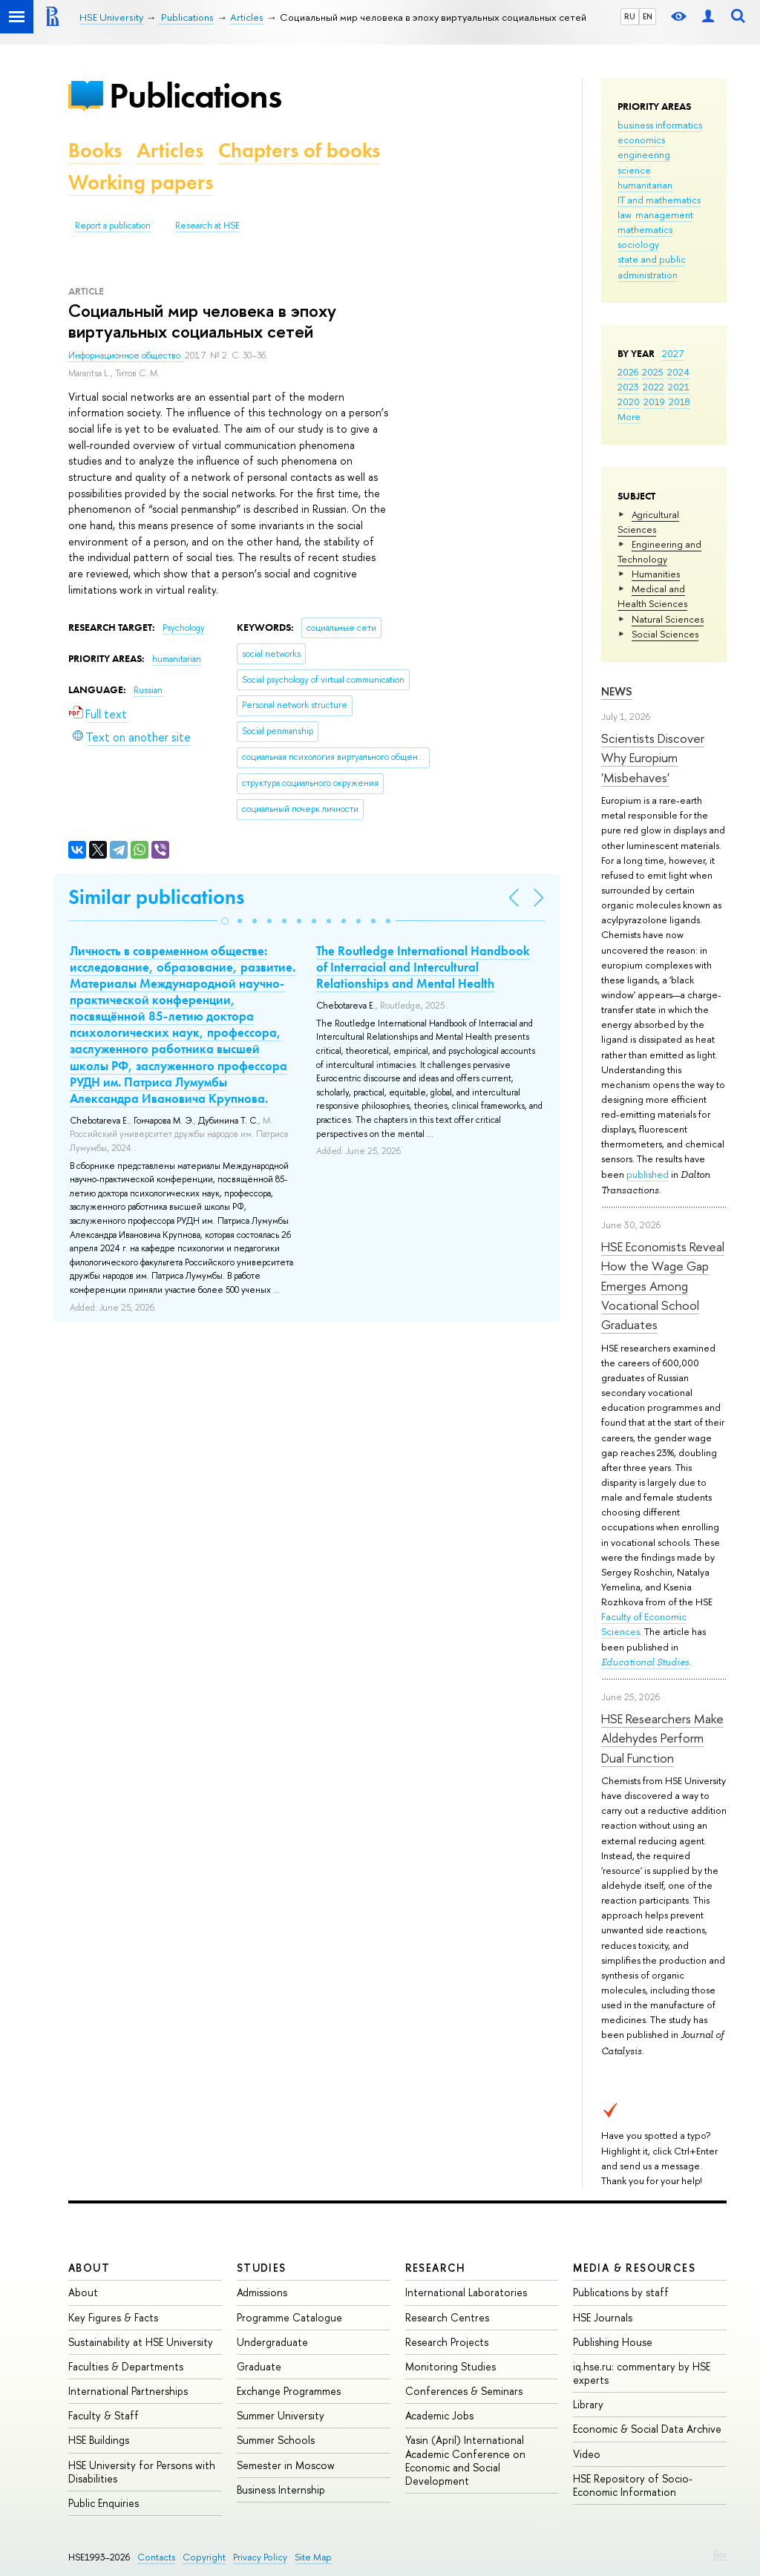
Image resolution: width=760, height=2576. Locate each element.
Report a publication (113, 226)
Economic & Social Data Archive (647, 2429)
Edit (720, 2554)
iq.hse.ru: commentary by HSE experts (641, 2373)
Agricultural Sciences (648, 522)
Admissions (262, 2292)
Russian (148, 690)
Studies (261, 2268)
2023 (628, 386)
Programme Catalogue (289, 2317)
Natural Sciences (668, 619)
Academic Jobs (439, 2415)
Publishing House (612, 2342)
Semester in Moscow (286, 2465)
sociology (638, 244)
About (89, 2268)
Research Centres (447, 2317)
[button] (224, 921)
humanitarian (645, 184)
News (616, 691)
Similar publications (156, 897)
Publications (195, 95)
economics (641, 139)
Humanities (656, 573)
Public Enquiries (103, 2503)
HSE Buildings (98, 2440)
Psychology (184, 628)
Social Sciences (665, 633)
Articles (170, 150)
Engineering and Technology (659, 551)
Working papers (140, 182)
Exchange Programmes (289, 2391)
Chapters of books (299, 150)
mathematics (645, 229)
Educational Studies (645, 1662)
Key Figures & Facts (113, 2317)
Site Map (313, 2557)
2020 (629, 401)
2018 (679, 401)
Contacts (156, 2557)
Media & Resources (634, 2268)
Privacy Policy (260, 2557)
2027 (673, 353)
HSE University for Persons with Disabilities (141, 2471)
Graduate (259, 2366)
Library (588, 2404)
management (664, 214)
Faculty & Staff (103, 2415)
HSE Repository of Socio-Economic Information (632, 2485)
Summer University (280, 2415)
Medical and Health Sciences (652, 596)
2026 (628, 371)
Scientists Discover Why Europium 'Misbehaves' (652, 758)
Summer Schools (276, 2440)
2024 (678, 371)
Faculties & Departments (125, 2366)
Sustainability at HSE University (140, 2342)
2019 (654, 401)
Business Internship (281, 2489)
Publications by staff (621, 2292)
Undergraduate (272, 2342)
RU (629, 16)
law (625, 214)
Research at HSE (207, 226)
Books (95, 150)
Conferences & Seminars (463, 2391)
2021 (678, 386)
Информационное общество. (126, 355)
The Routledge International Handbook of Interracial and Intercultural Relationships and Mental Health (423, 967)
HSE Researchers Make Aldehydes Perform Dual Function (662, 1738)
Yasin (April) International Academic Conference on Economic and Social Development (465, 2460)
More (629, 416)
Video (586, 2454)
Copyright (204, 2557)
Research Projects (446, 2342)
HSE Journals (602, 2317)
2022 (653, 386)
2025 (653, 371)
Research (435, 2268)
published (647, 1174)
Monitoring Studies (450, 2366)
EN (647, 16)
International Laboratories (466, 2292)
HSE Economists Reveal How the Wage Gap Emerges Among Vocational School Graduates (662, 1285)
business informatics (660, 124)
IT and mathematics (659, 199)
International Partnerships (128, 2391)
